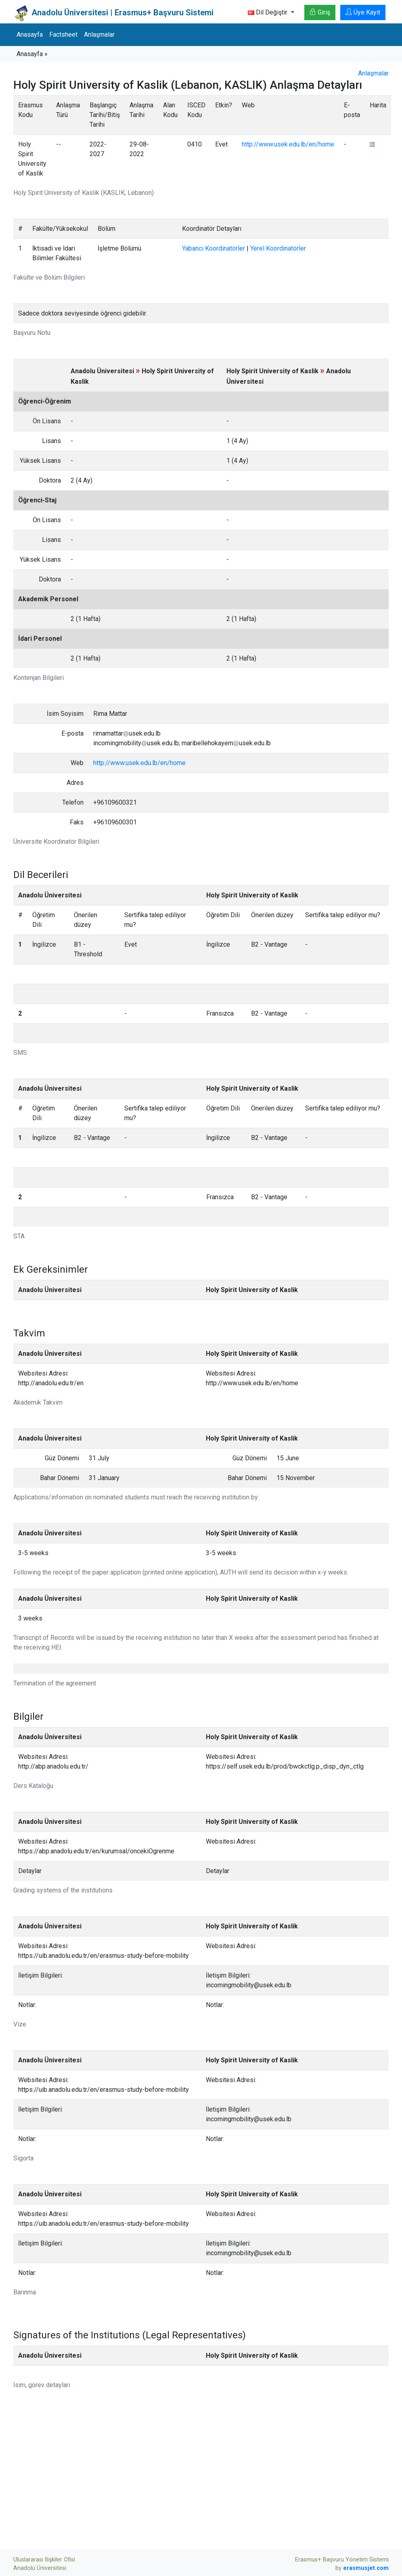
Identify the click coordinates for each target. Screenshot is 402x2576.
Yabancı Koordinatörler (213, 248)
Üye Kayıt (362, 12)
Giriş (320, 12)
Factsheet (63, 34)
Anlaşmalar (99, 34)
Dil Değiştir (268, 12)
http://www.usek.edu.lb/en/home (288, 144)
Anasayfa (30, 34)
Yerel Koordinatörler (278, 248)
